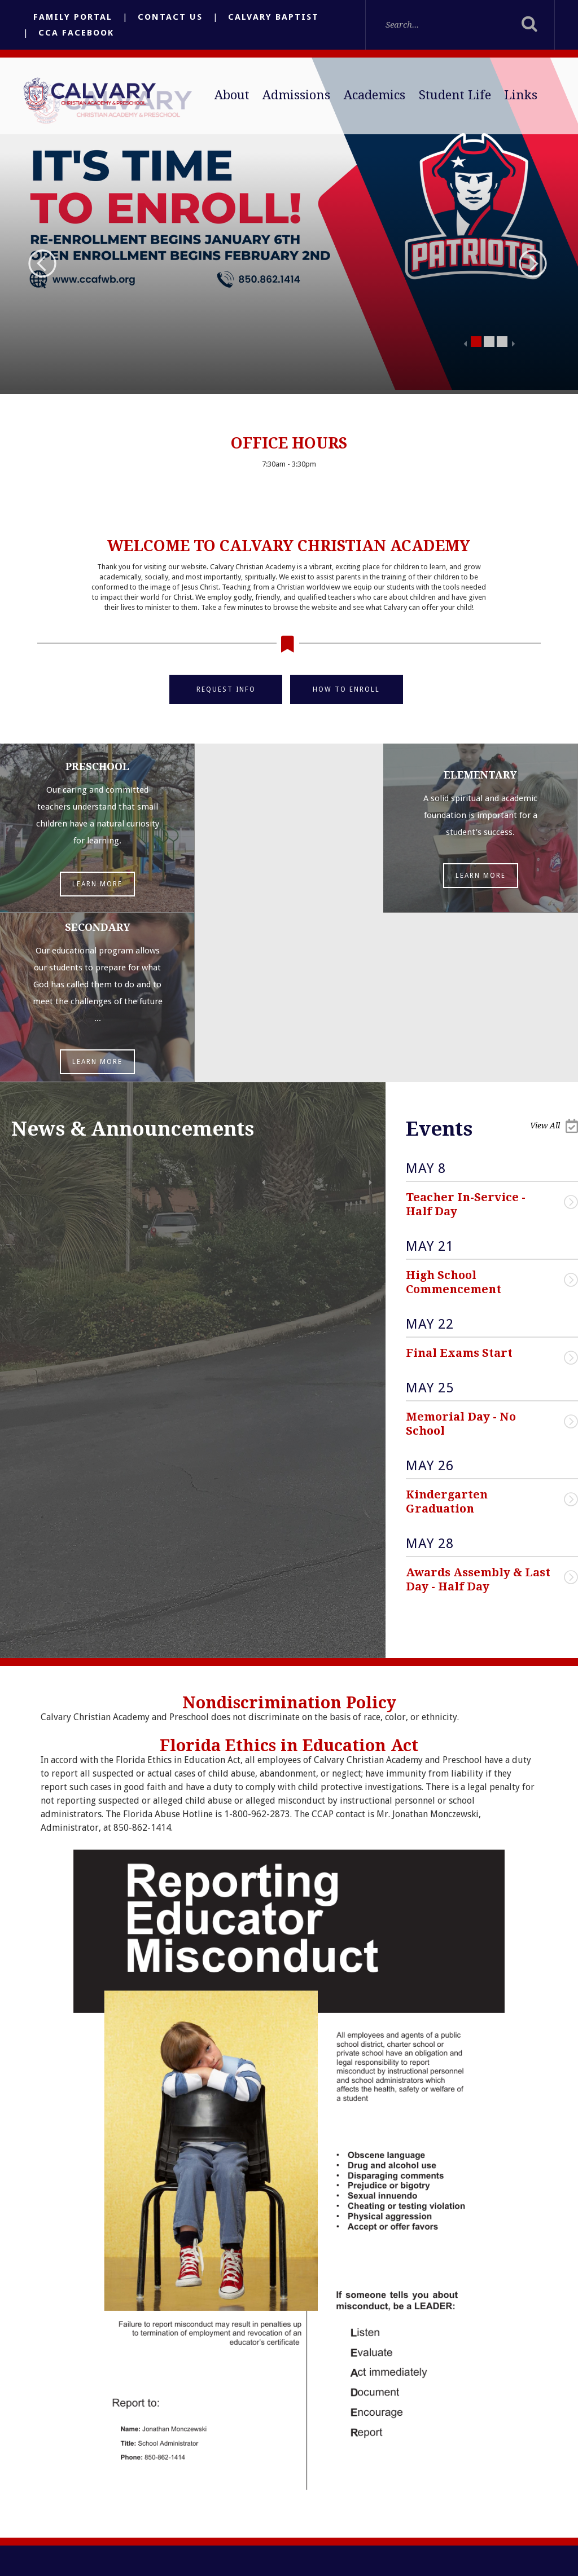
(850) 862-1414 (214, 2487)
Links (520, 95)
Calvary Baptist (273, 17)
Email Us (205, 2463)
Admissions (296, 95)
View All (554, 956)
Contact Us (170, 17)
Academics (374, 95)
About (231, 95)
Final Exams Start (459, 1183)
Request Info (226, 689)
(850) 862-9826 (215, 2512)
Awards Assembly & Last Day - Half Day (479, 1410)
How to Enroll (346, 689)
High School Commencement (453, 1113)
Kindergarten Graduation (448, 1332)
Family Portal (72, 17)
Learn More (96, 884)
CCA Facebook (76, 33)
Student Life (455, 95)
